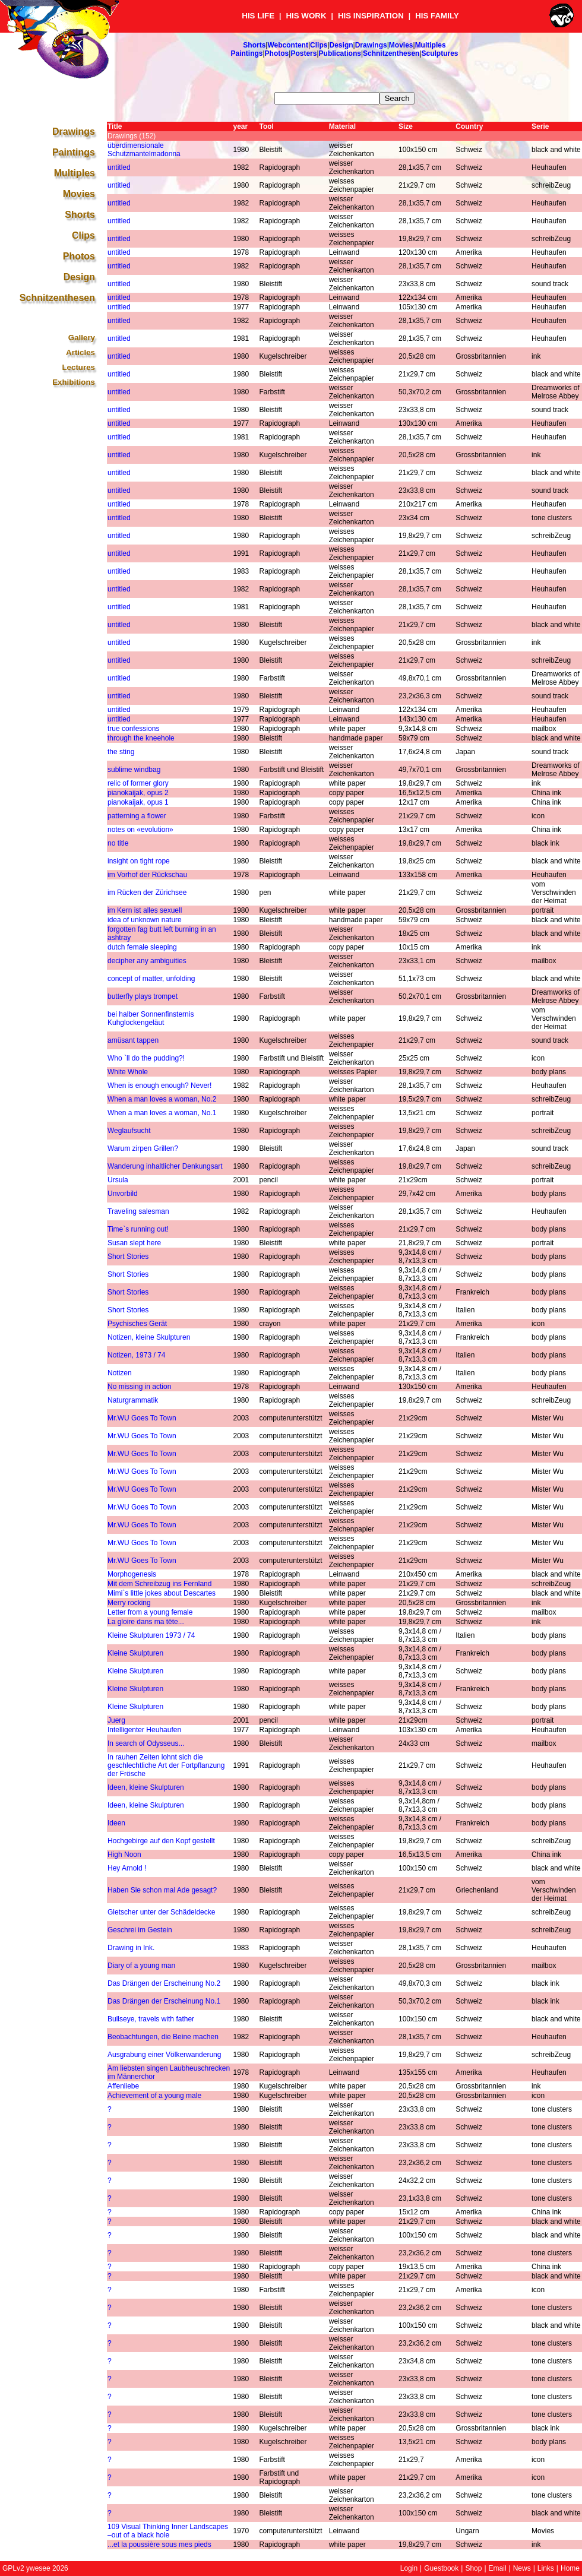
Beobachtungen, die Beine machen (163, 2037)
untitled (119, 167)
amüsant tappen (133, 1040)
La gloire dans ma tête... (145, 1622)
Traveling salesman (138, 1211)
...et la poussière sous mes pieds (159, 2544)
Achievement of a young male (154, 2095)
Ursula (117, 1180)
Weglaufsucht (129, 1130)
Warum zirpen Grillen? (142, 1148)
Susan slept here (134, 1243)
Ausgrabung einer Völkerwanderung (164, 2054)
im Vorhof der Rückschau (147, 875)
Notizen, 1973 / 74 (136, 1355)
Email (498, 2568)
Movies (401, 45)
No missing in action (139, 1386)
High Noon (124, 1854)
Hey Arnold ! (126, 1868)
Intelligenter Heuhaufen (144, 1730)
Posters (303, 53)
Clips (318, 45)
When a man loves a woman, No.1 (161, 1113)
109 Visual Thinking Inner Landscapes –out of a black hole (167, 2531)
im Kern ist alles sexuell (144, 910)
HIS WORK (306, 15)
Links (545, 2568)
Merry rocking (129, 1603)
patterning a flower (136, 816)
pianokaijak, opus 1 (138, 802)
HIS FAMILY (437, 15)
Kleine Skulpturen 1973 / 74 (151, 1635)
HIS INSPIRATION (371, 15)
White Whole (127, 1072)
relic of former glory (138, 783)
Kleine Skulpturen (135, 1653)
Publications (340, 53)
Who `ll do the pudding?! (146, 1058)
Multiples (430, 45)
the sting (120, 752)
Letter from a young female (149, 1612)
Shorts (254, 45)
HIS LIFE (258, 15)
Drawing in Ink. (130, 1948)
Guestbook (441, 2568)
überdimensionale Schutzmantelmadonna (144, 149)
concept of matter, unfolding (151, 978)
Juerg (116, 1720)
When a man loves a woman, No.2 (161, 1099)
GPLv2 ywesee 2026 (35, 2568)
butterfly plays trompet (142, 996)
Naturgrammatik (132, 1400)
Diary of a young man (141, 1965)
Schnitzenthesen (391, 53)
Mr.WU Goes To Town (141, 1418)
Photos (277, 53)
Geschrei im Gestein (139, 1930)
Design (341, 45)
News (522, 2568)
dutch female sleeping (142, 947)
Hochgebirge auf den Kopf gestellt (161, 1841)
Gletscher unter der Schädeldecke (161, 1912)
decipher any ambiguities (146, 961)
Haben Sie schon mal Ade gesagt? (162, 1890)
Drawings (371, 45)
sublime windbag (133, 769)
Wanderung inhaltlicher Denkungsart (165, 1166)
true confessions (133, 728)
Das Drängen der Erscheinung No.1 (163, 2001)
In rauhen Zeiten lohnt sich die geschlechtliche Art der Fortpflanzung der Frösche (165, 1765)
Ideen (116, 1823)
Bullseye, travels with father (150, 2019)
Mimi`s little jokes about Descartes (161, 1593)
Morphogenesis (131, 1574)
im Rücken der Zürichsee (146, 892)
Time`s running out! (138, 1229)
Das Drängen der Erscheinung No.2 (163, 1983)
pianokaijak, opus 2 (138, 793)
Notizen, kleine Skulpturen (148, 1337)
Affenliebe (123, 2086)
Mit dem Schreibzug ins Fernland (159, 1584)
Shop (473, 2568)
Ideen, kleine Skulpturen (145, 1787)
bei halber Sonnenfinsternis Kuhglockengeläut (150, 1018)
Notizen (119, 1373)
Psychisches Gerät (137, 1323)
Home (570, 2568)
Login (408, 2568)
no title (117, 843)
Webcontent (287, 45)
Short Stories (127, 1256)
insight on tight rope (138, 861)
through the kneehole (141, 738)
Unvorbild (122, 1193)
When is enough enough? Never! (159, 1085)
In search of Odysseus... (145, 1743)
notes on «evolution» (140, 829)
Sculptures (440, 53)
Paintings (246, 53)
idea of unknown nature (144, 920)
